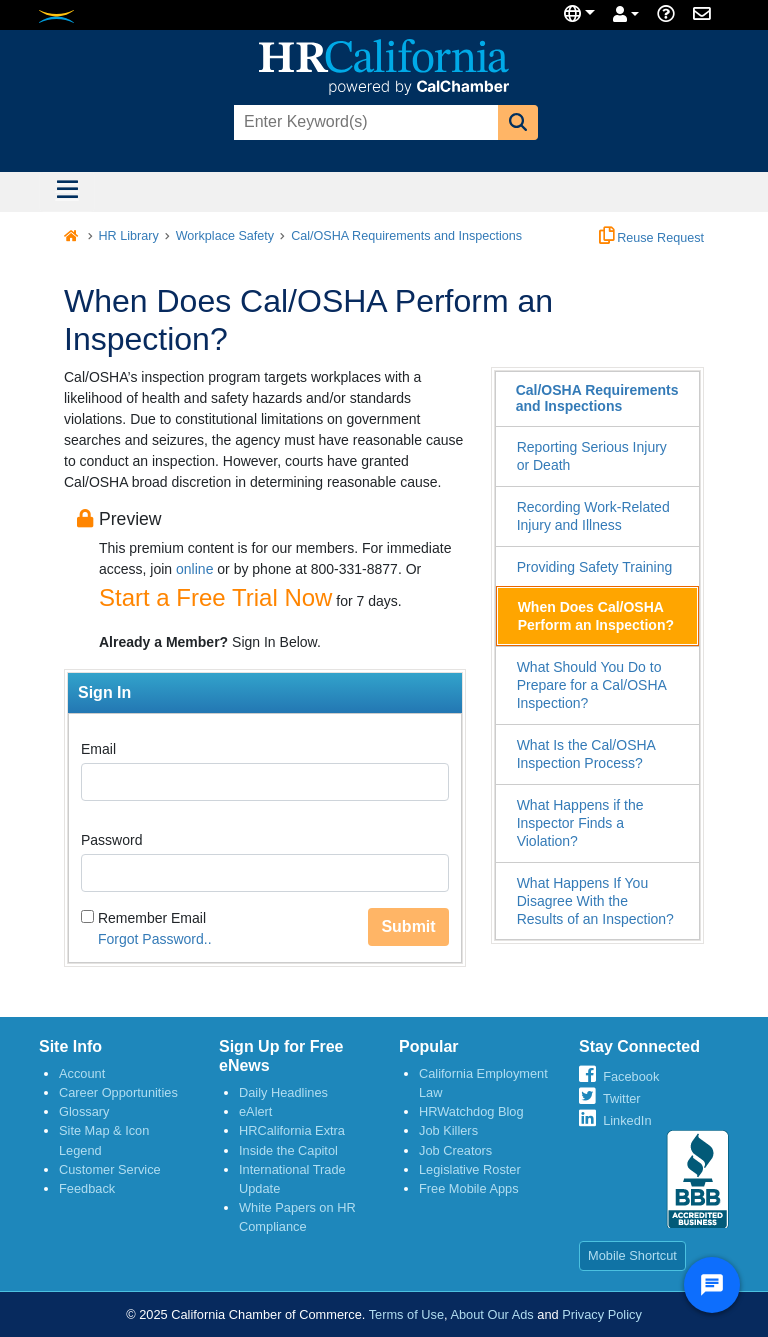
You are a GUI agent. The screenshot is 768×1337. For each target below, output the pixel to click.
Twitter (622, 1098)
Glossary (84, 1111)
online (194, 569)
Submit (408, 926)
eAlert (255, 1111)
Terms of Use (406, 1314)
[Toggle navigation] (67, 192)
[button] (518, 122)
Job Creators (455, 1150)
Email (98, 749)
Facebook (631, 1076)
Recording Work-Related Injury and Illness (593, 516)
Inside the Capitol (288, 1150)
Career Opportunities (118, 1092)
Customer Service (110, 1169)
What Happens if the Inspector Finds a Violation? (580, 823)
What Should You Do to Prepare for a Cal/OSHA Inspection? (592, 685)
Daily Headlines (283, 1092)
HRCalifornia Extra (292, 1130)
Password (111, 840)
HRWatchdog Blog (471, 1111)
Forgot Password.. (155, 939)
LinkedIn (627, 1120)
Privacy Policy (602, 1314)
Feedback (87, 1188)
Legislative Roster (470, 1169)
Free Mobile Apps (469, 1188)
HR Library (129, 236)
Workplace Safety (225, 236)
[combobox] (364, 122)
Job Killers (448, 1130)
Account (82, 1073)
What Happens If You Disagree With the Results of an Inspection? (595, 901)
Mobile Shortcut (632, 1255)
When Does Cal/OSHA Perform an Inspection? (596, 616)
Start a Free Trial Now (215, 597)
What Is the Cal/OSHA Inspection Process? (586, 754)
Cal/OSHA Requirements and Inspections (406, 236)
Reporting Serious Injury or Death (592, 456)
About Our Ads (491, 1314)
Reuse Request (651, 238)
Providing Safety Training (595, 567)
